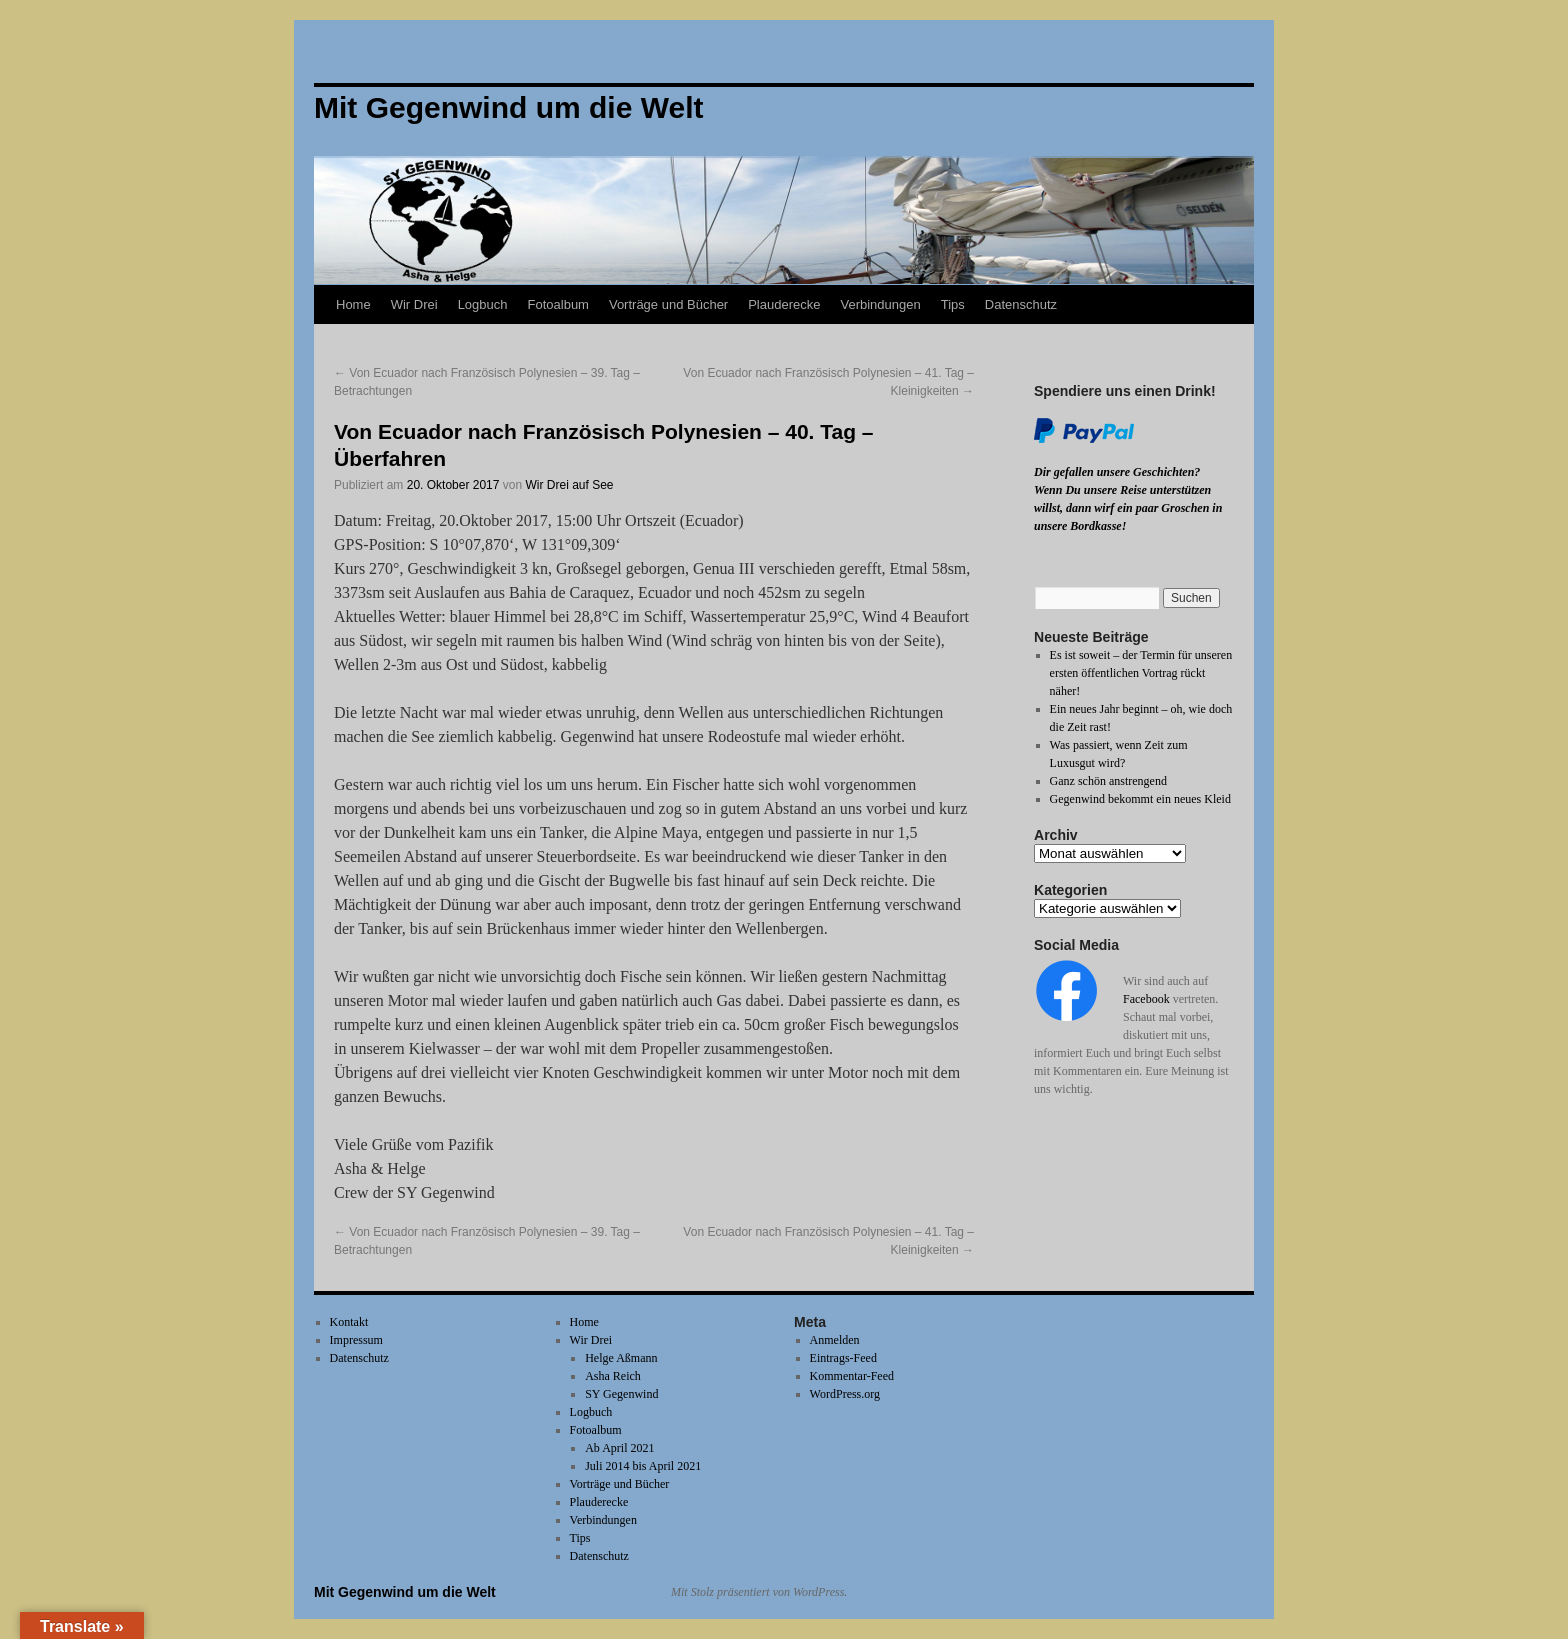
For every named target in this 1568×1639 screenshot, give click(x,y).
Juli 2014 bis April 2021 (643, 1466)
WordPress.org (845, 1394)
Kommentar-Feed (852, 1376)
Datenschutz (1021, 304)
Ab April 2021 (619, 1448)
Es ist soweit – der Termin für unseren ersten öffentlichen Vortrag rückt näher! (1141, 673)
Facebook (1146, 999)
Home (353, 304)
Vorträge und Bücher (668, 304)
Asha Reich (613, 1376)
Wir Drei (414, 304)
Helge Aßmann (621, 1358)
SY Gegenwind (621, 1394)
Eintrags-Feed (843, 1358)
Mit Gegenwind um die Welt (405, 1592)
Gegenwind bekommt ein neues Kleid (1140, 799)
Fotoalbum (558, 304)
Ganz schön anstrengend (1108, 781)
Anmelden (835, 1340)
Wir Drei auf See (569, 485)
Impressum (356, 1340)
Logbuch (483, 304)
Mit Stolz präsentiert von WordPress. (759, 1592)
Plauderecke (784, 304)
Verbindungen (880, 304)
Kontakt (349, 1322)
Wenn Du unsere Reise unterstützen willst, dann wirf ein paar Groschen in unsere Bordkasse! (1128, 508)
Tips (953, 304)
